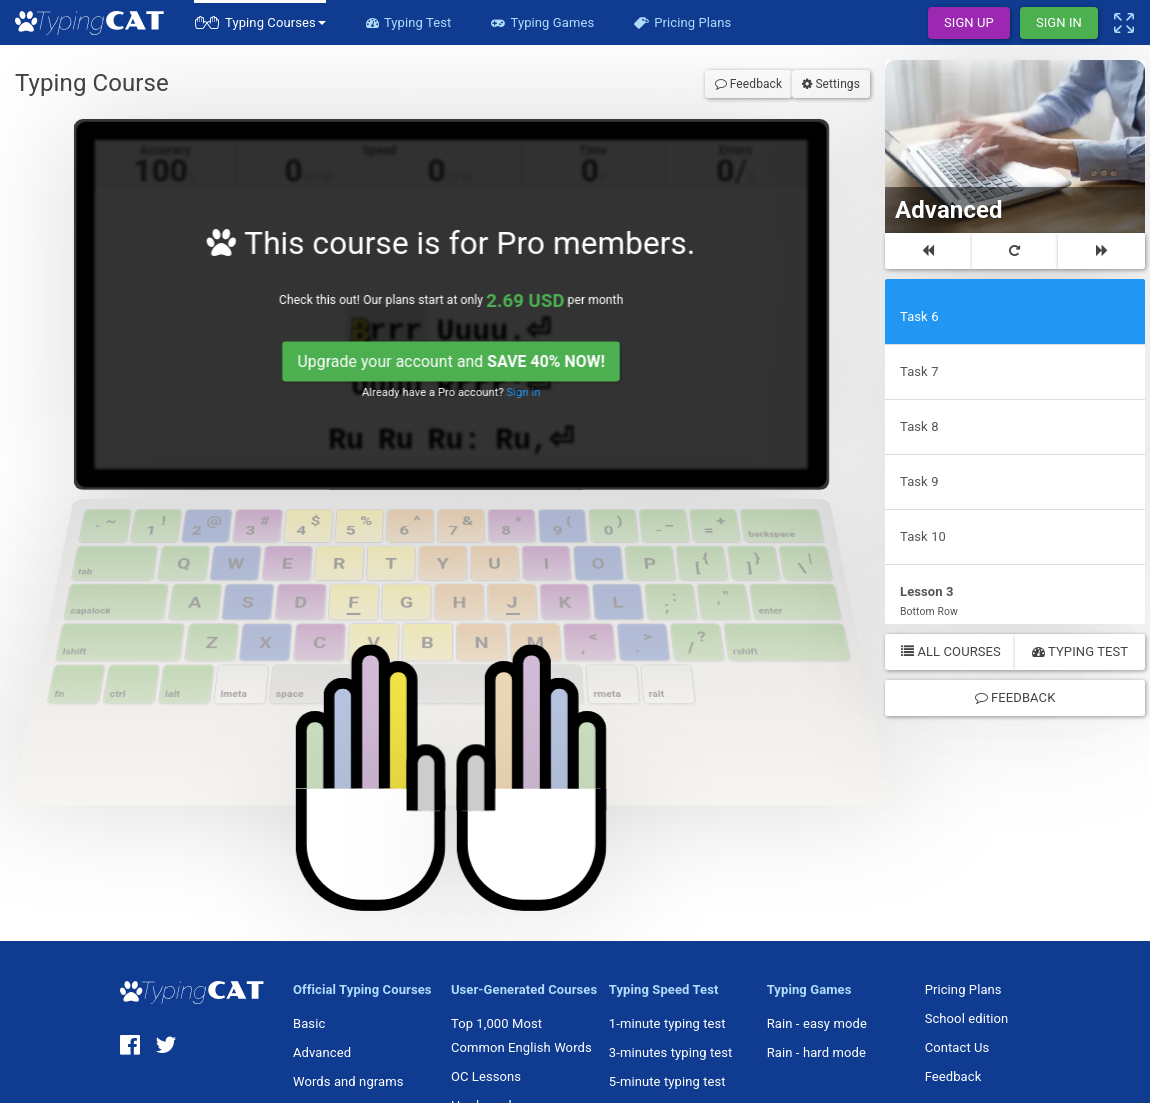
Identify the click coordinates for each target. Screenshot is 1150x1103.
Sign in (534, 405)
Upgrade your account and (459, 372)
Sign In (1059, 22)
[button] (260, 22)
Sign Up (969, 22)
